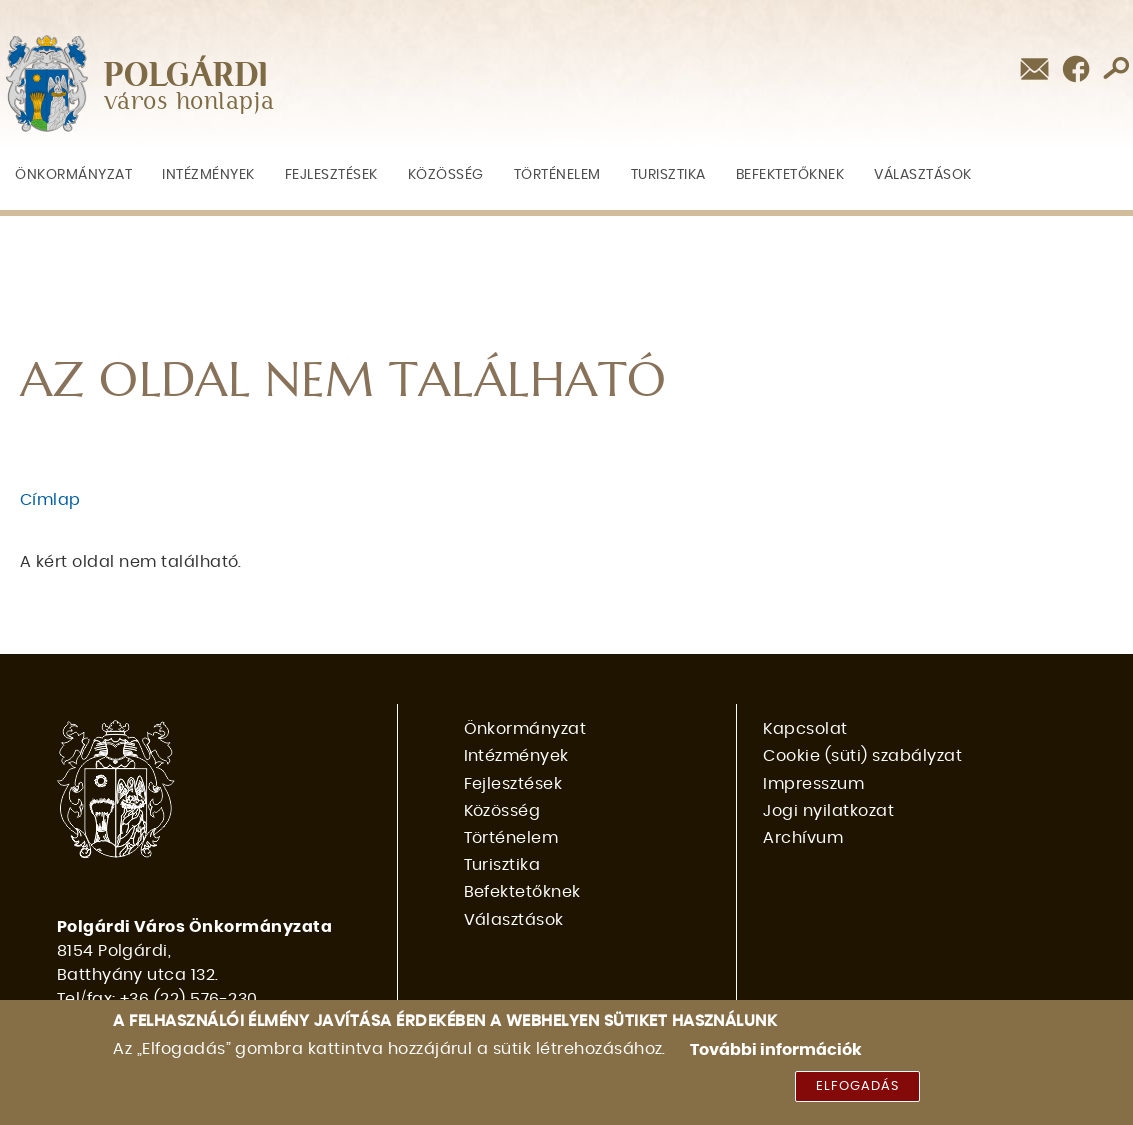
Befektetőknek (790, 174)
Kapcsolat (805, 729)
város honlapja (189, 102)
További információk (776, 1050)
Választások (923, 174)
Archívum (803, 838)
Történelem (557, 174)
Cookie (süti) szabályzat (862, 756)
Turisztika (668, 174)
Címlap (50, 500)
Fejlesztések (331, 174)
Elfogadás (857, 1086)
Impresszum (813, 784)
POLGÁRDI (186, 76)
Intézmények (208, 174)
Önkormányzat (73, 174)
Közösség (446, 174)
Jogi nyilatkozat (828, 811)
